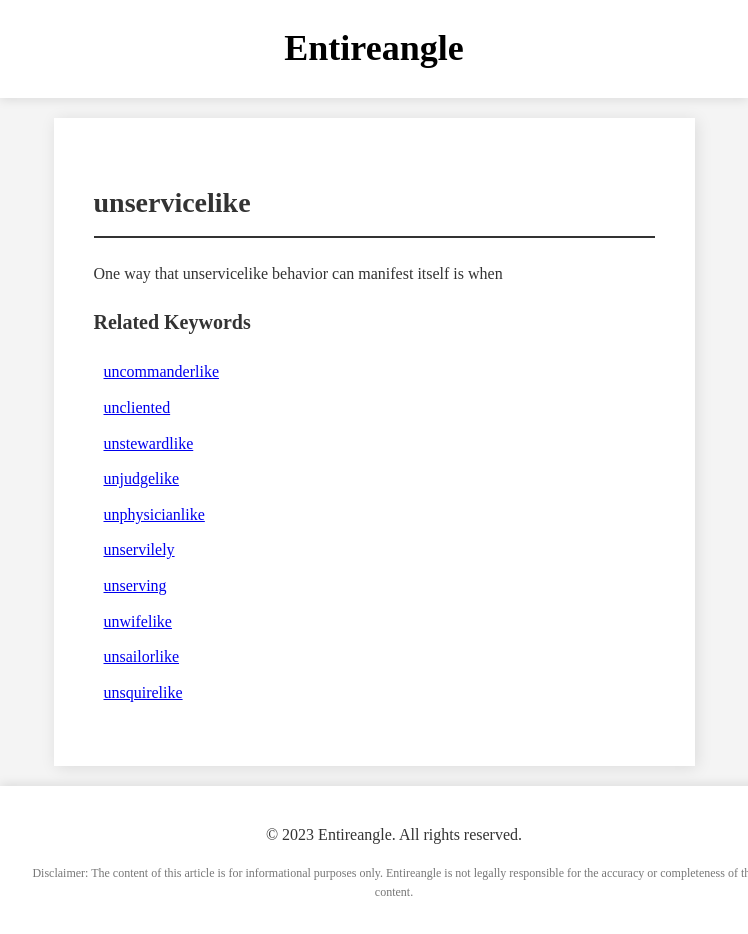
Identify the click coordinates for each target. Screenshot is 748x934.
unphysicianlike (154, 514)
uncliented (137, 407)
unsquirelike (143, 692)
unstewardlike (149, 443)
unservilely (139, 549)
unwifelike (138, 621)
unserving (135, 585)
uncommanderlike (162, 371)
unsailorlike (142, 656)
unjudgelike (142, 478)
